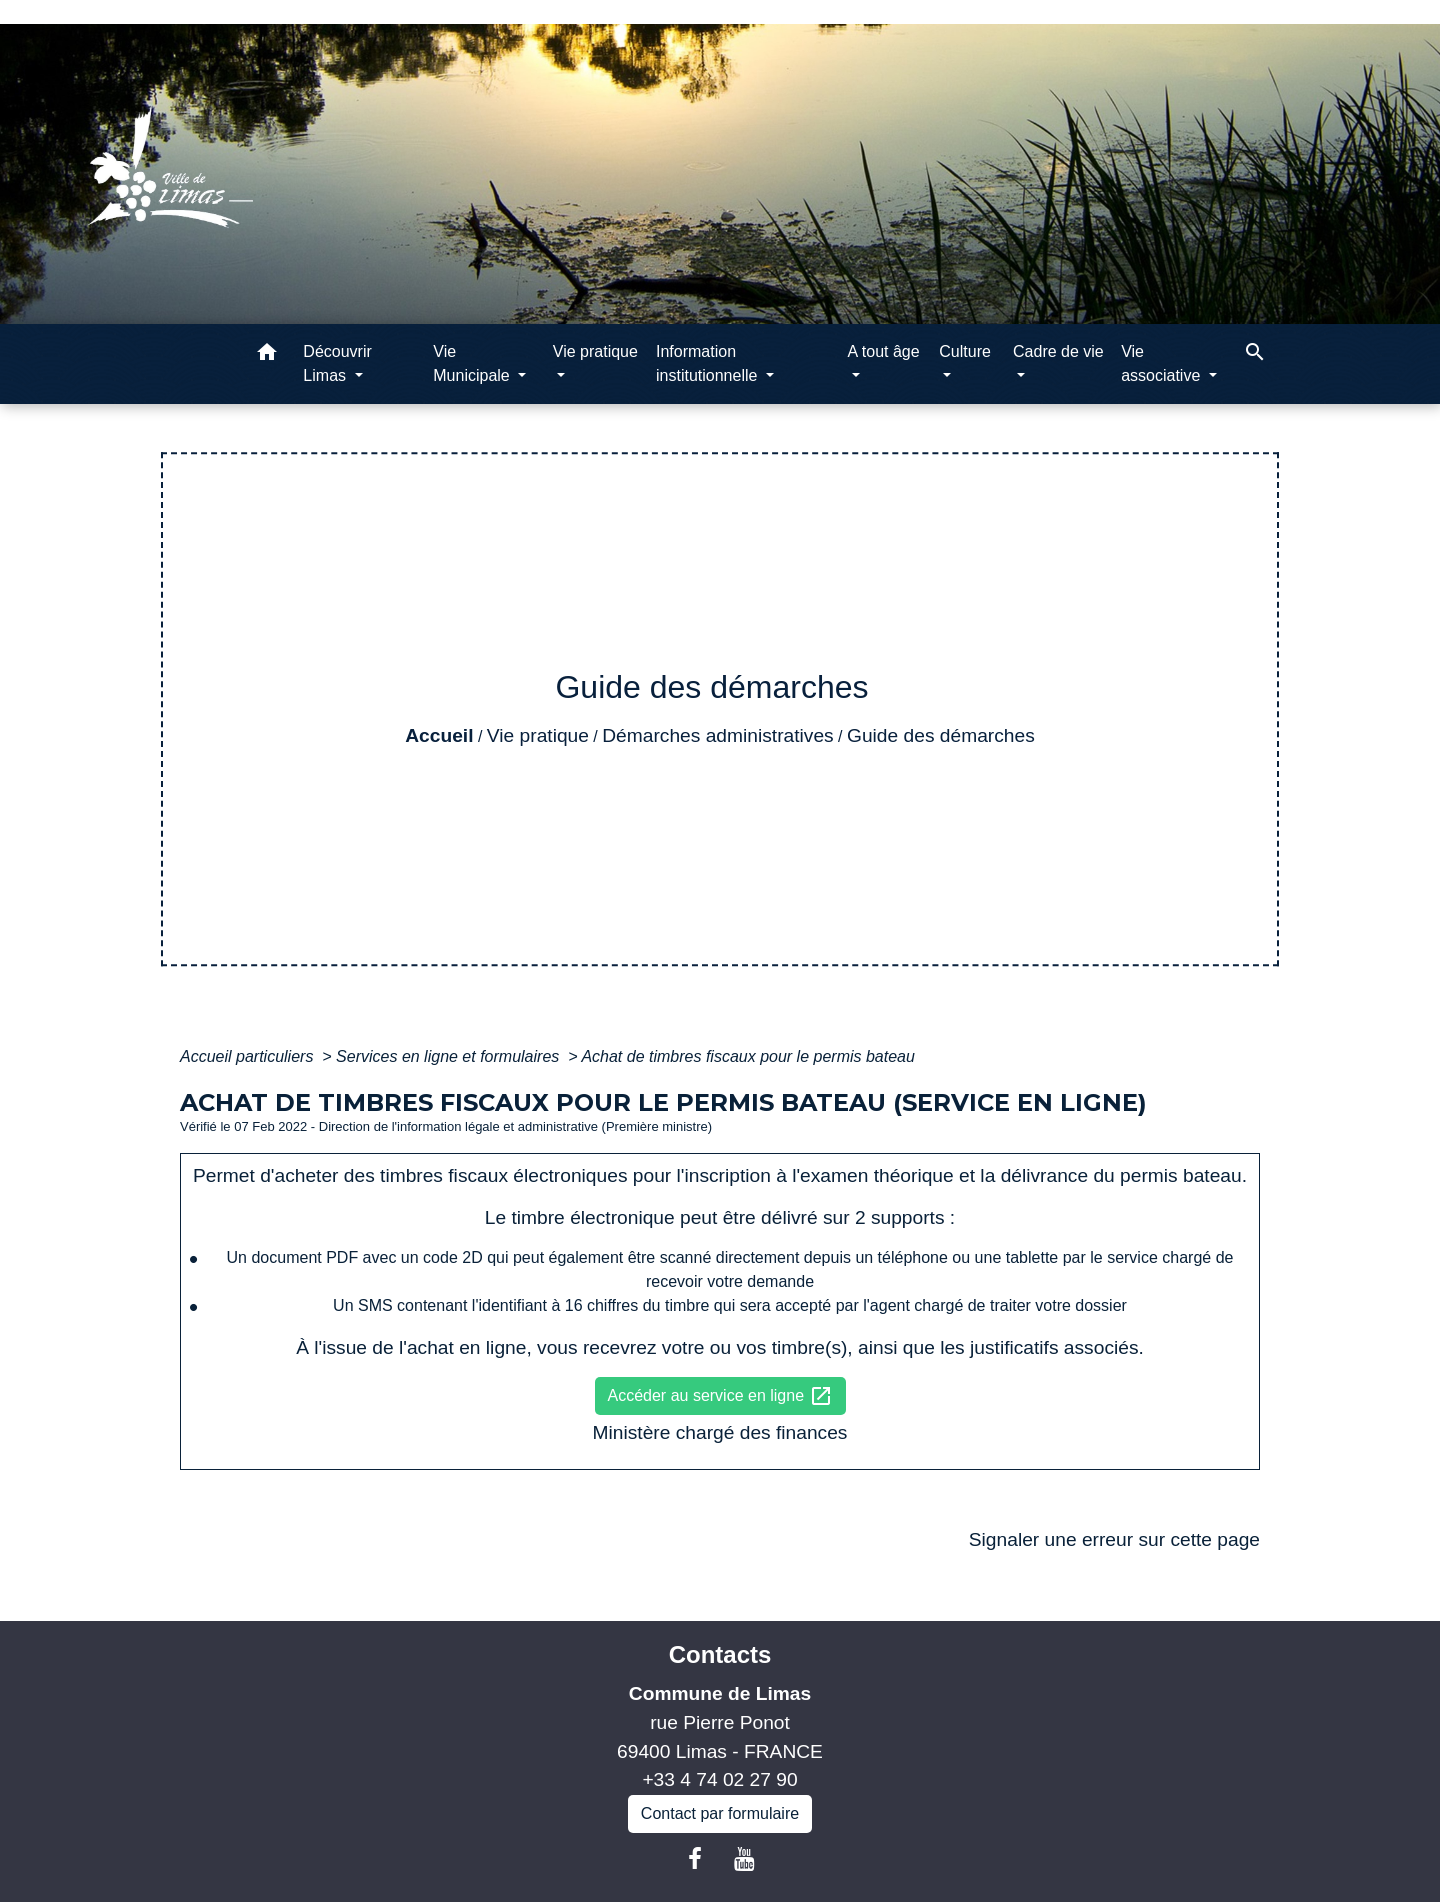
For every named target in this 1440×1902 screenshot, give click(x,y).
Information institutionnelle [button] (709, 363)
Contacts (720, 1654)
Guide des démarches (941, 735)
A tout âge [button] (884, 351)
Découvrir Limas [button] (337, 363)
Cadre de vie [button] (1058, 351)
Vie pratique (538, 735)
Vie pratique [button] (595, 351)
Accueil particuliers (249, 1056)
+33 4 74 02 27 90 (719, 1779)
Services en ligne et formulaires (450, 1056)
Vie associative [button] (1163, 363)
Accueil (439, 735)
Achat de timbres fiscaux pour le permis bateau (748, 1056)
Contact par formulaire (720, 1813)
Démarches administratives (717, 735)
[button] (267, 355)
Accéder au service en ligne (720, 1396)
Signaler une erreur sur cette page (1114, 1539)
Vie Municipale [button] (473, 363)
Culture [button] (965, 351)
